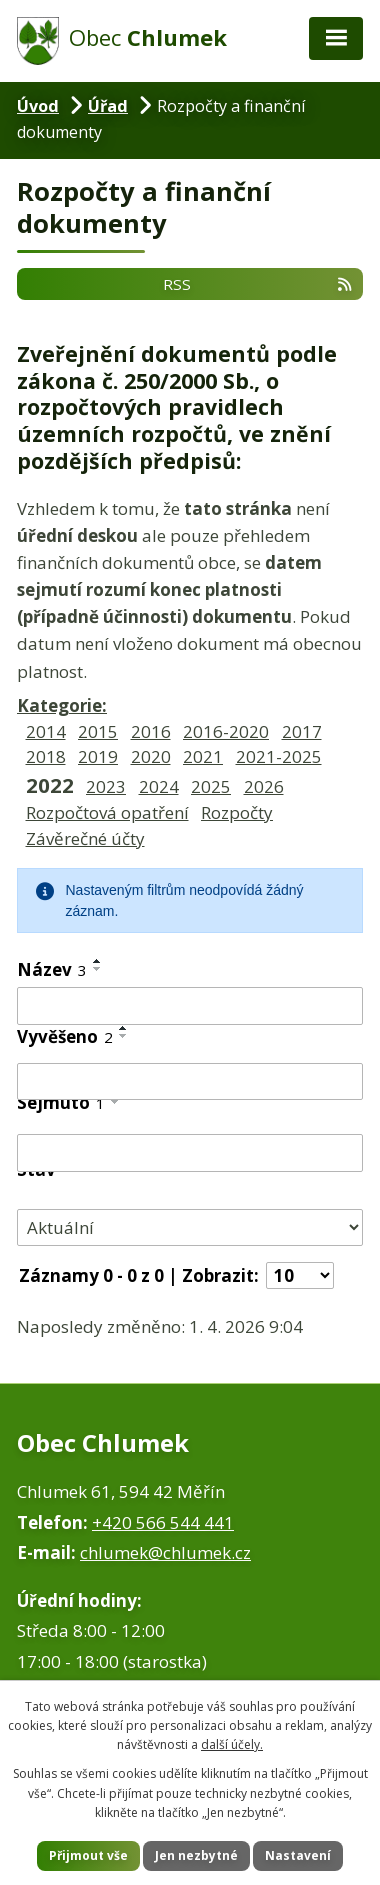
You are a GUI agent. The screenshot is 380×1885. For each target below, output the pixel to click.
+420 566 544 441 (163, 1522)
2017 (302, 731)
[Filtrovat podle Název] (190, 1006)
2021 (203, 756)
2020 (151, 756)
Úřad (108, 106)
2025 (211, 786)
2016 (151, 731)
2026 (264, 786)
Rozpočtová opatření (107, 812)
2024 (159, 786)
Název (52, 969)
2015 (98, 731)
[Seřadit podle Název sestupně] (98, 969)
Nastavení (298, 1855)
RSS (258, 284)
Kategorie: (62, 705)
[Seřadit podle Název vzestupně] (98, 961)
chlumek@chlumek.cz (165, 1552)
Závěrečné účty (85, 838)
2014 (46, 731)
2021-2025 (279, 756)
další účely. (232, 1744)
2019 (98, 756)
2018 (46, 756)
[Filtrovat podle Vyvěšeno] (190, 1082)
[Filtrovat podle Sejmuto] (190, 1153)
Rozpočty (237, 812)
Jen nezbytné (196, 1855)
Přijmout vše (88, 1855)
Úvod (38, 106)
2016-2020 (226, 731)
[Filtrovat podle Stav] (190, 1227)
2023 (106, 786)
